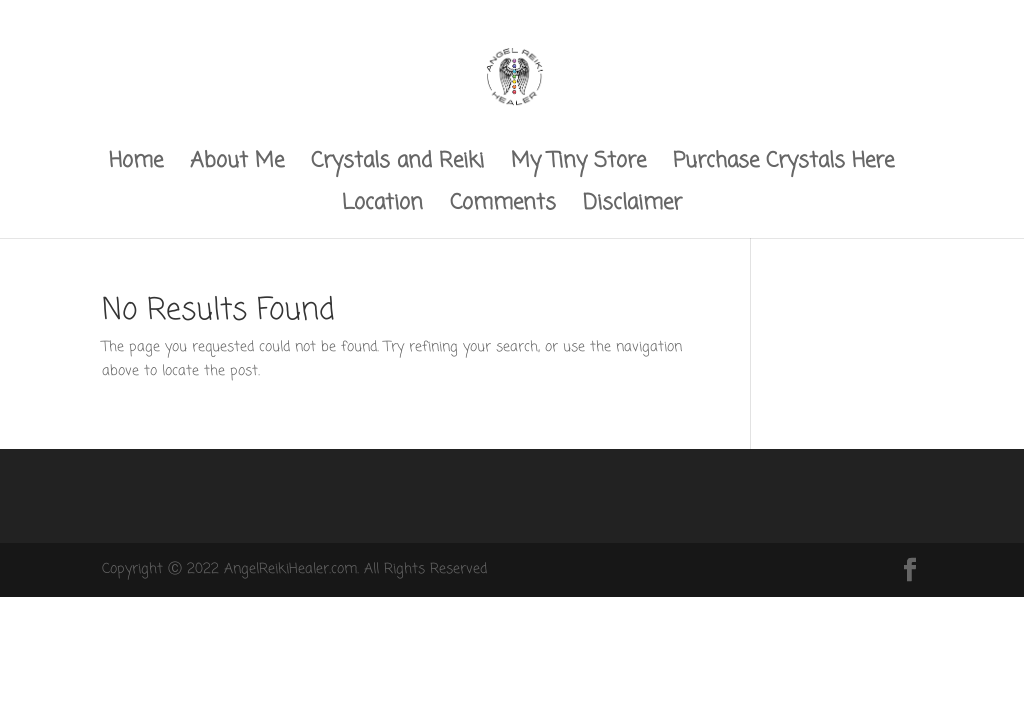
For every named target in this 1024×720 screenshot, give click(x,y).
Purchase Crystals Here (783, 165)
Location (382, 207)
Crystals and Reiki (397, 165)
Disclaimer (632, 207)
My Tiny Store (578, 165)
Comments (503, 207)
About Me (237, 165)
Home (136, 165)
